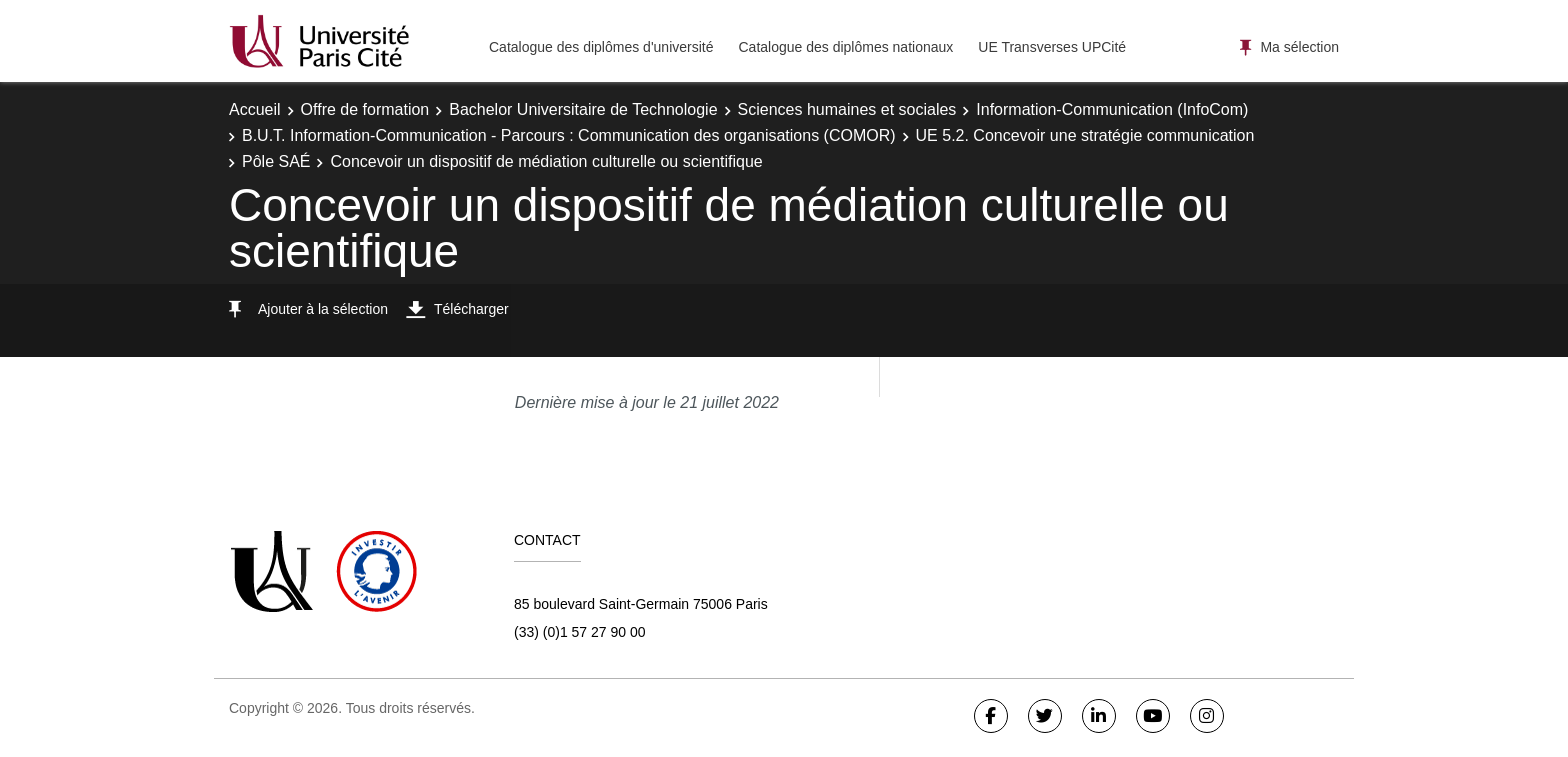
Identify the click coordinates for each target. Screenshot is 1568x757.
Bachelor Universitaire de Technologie (583, 109)
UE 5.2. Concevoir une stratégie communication (1085, 135)
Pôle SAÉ (276, 161)
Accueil (255, 109)
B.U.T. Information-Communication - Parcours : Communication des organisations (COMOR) (569, 135)
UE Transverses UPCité (1052, 47)
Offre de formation (365, 109)
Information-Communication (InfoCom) (1112, 109)
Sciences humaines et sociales (847, 109)
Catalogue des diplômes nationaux (845, 47)
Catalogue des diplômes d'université (601, 47)
